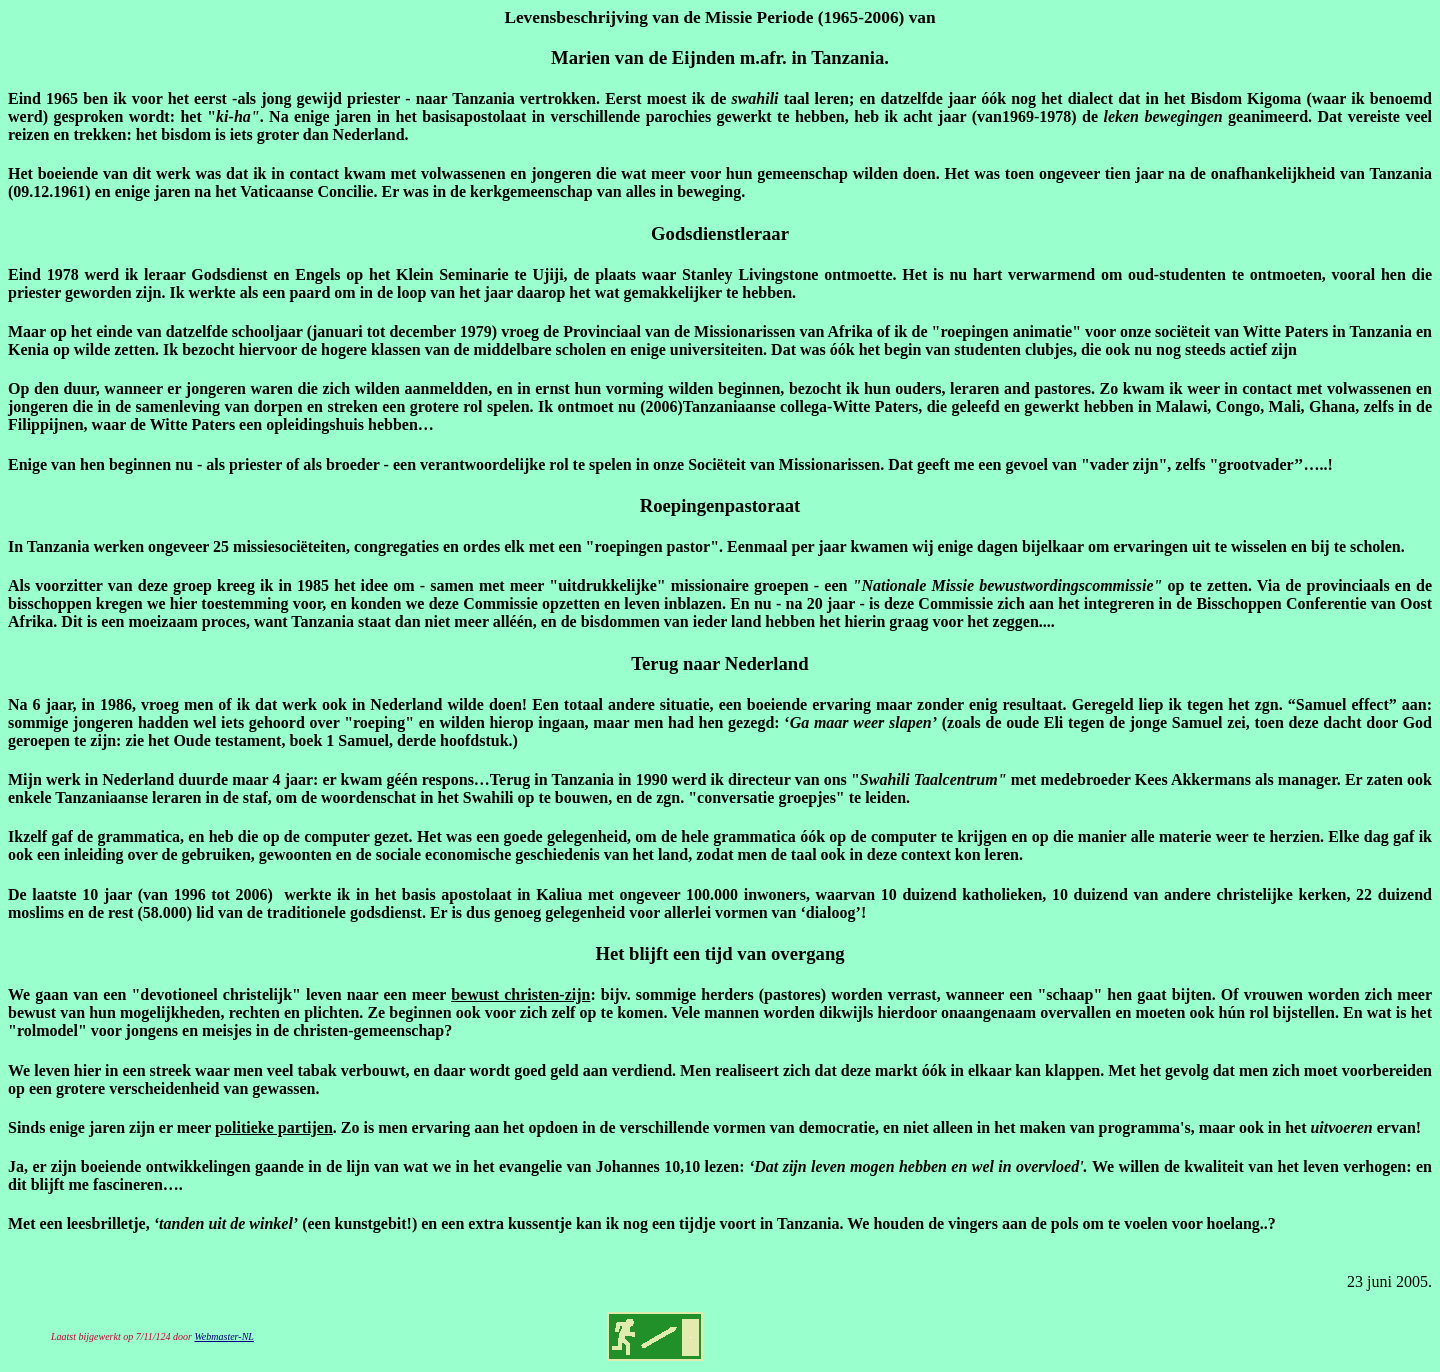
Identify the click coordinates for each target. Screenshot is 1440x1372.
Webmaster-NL (223, 1336)
